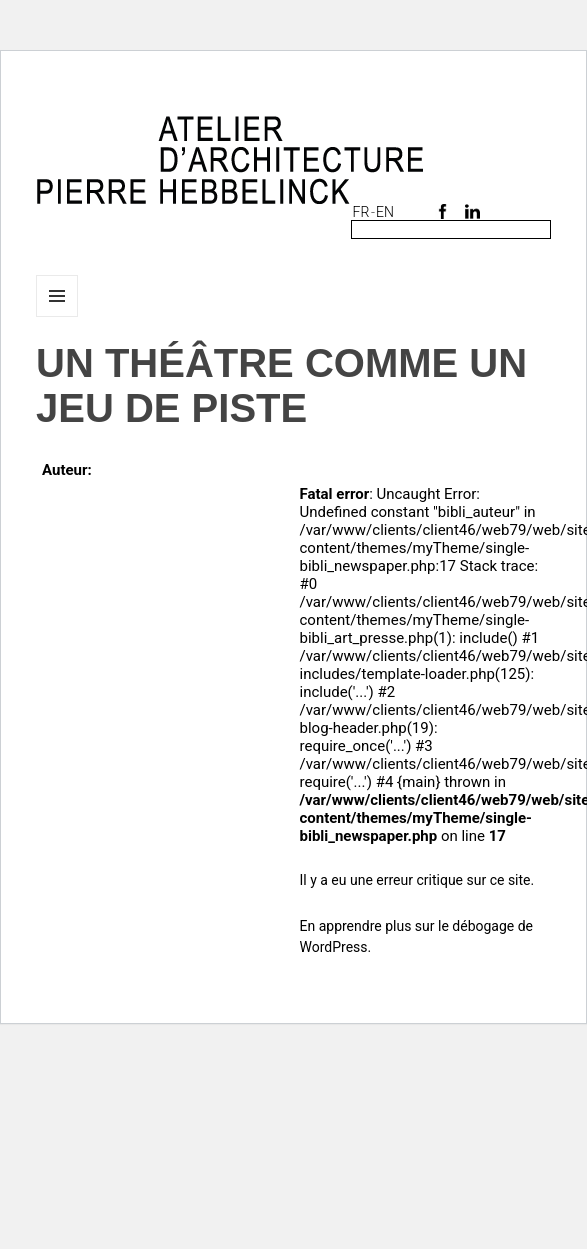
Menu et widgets (57, 316)
